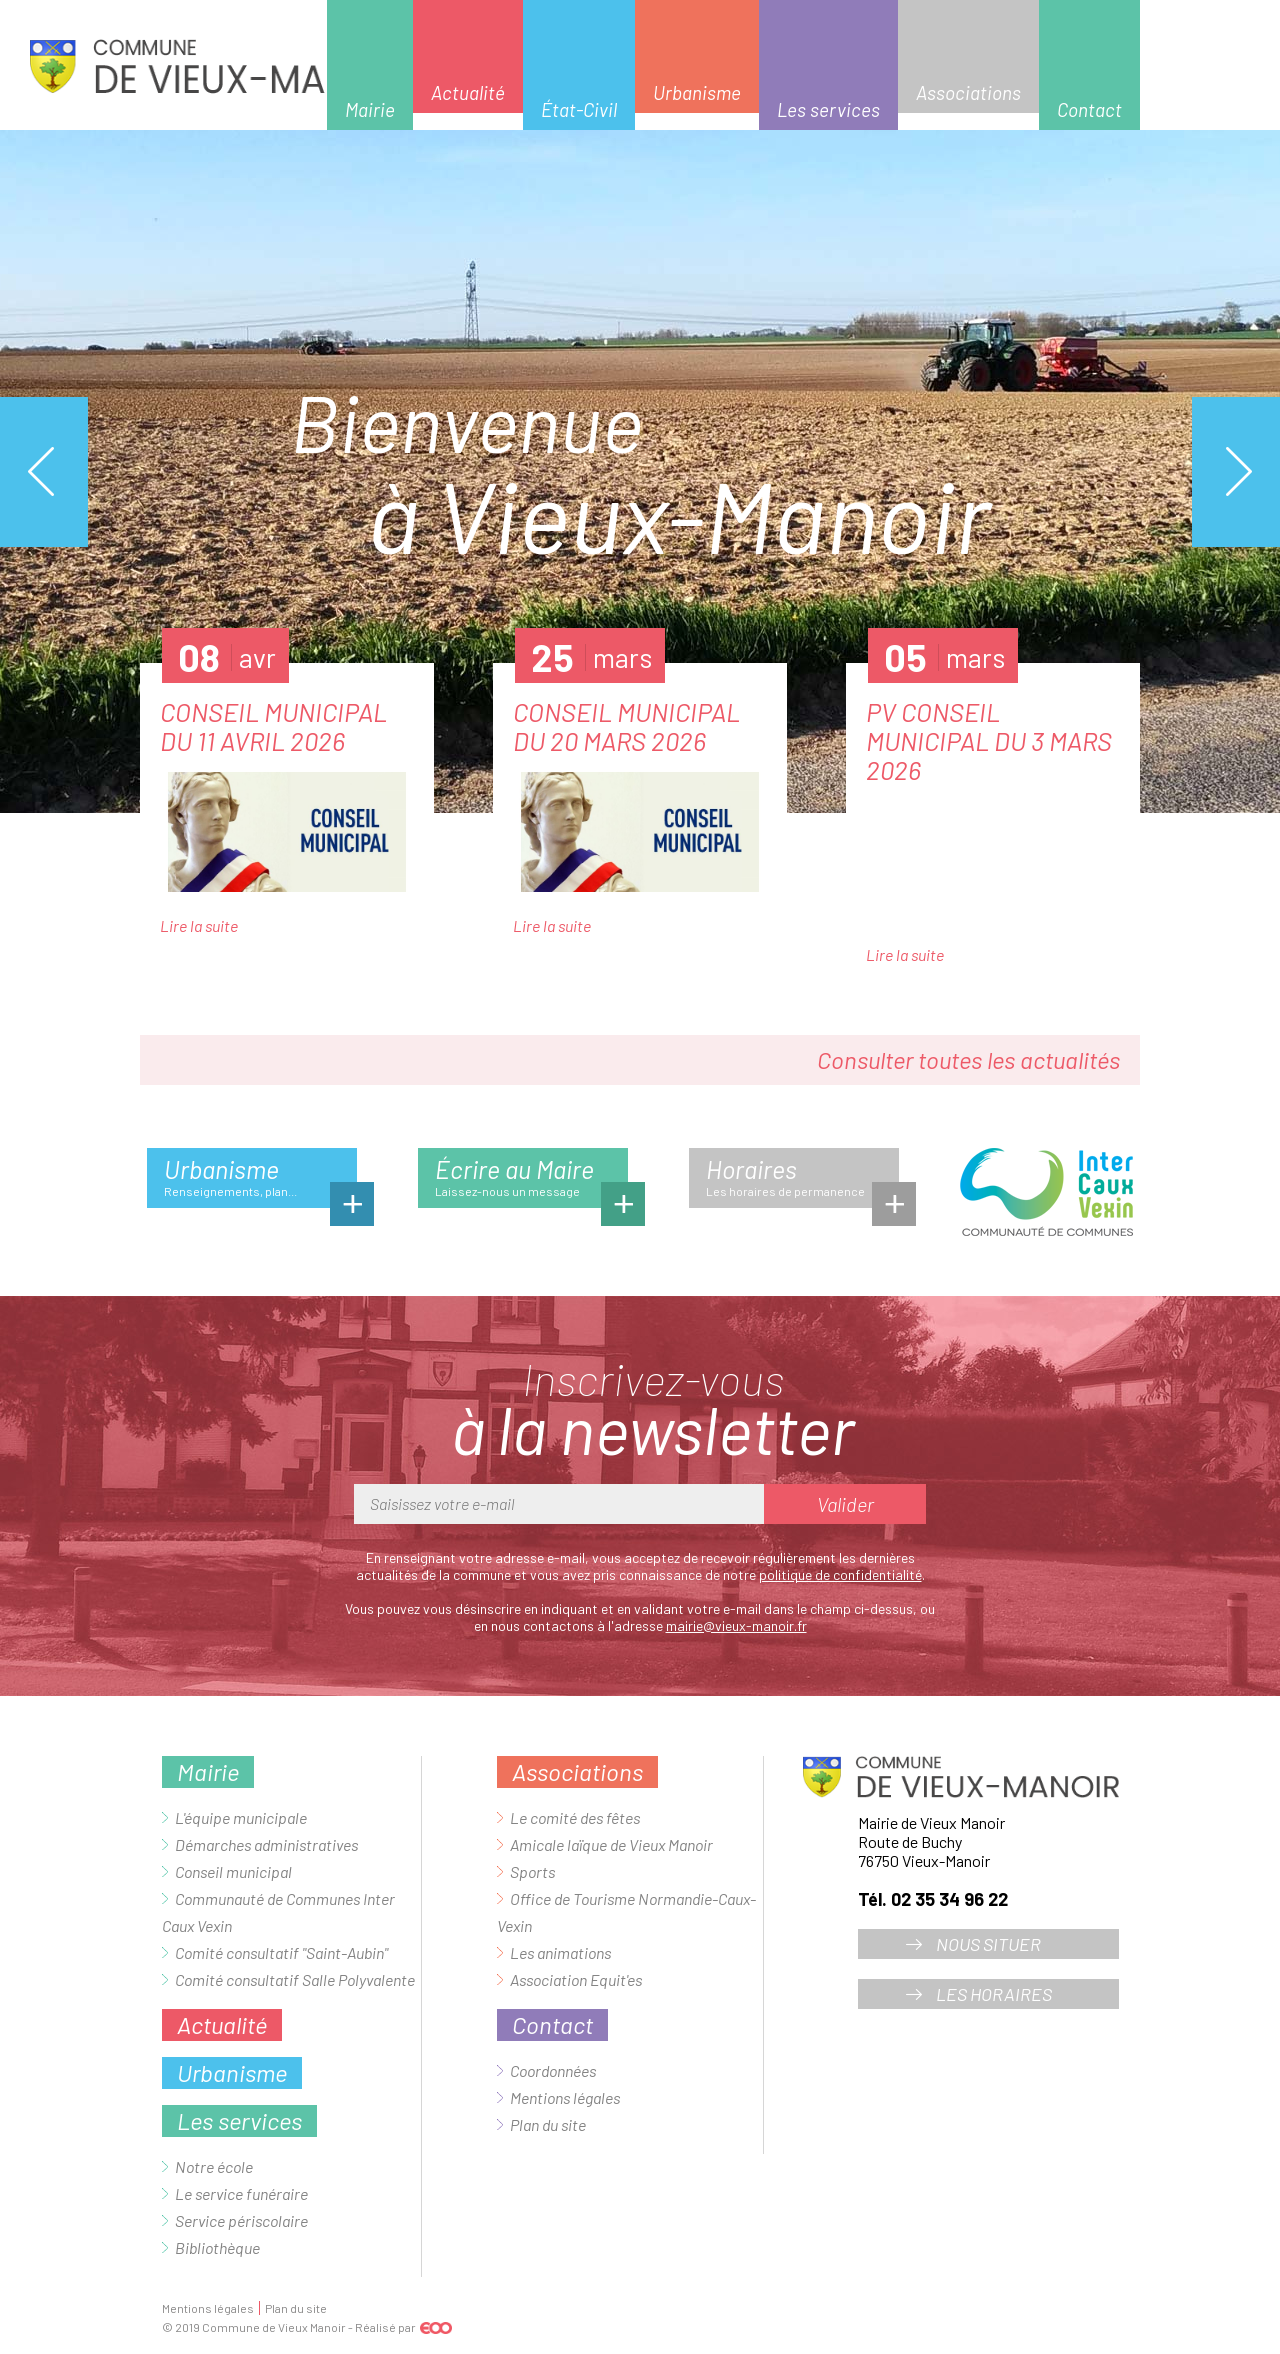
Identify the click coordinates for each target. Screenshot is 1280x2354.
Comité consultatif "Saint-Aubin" (281, 1952)
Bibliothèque (217, 2247)
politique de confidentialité (840, 1574)
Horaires (802, 1181)
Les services (828, 109)
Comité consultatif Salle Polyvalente (295, 1979)
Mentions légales (565, 2097)
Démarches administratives (266, 1844)
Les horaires (994, 1994)
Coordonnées (553, 2070)
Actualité (468, 92)
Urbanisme (697, 92)
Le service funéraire (241, 2193)
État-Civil (579, 109)
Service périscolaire (241, 2220)
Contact (1089, 109)
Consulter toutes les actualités (968, 1059)
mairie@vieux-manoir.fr (736, 1625)
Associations (968, 92)
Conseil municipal (233, 1871)
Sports (532, 1871)
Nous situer (988, 1944)
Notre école (214, 2166)
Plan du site (548, 2124)
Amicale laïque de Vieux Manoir (611, 1844)
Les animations (560, 1952)
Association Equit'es (576, 1979)
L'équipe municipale (241, 1817)
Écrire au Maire (531, 1181)
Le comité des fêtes (575, 1817)
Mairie (370, 109)
